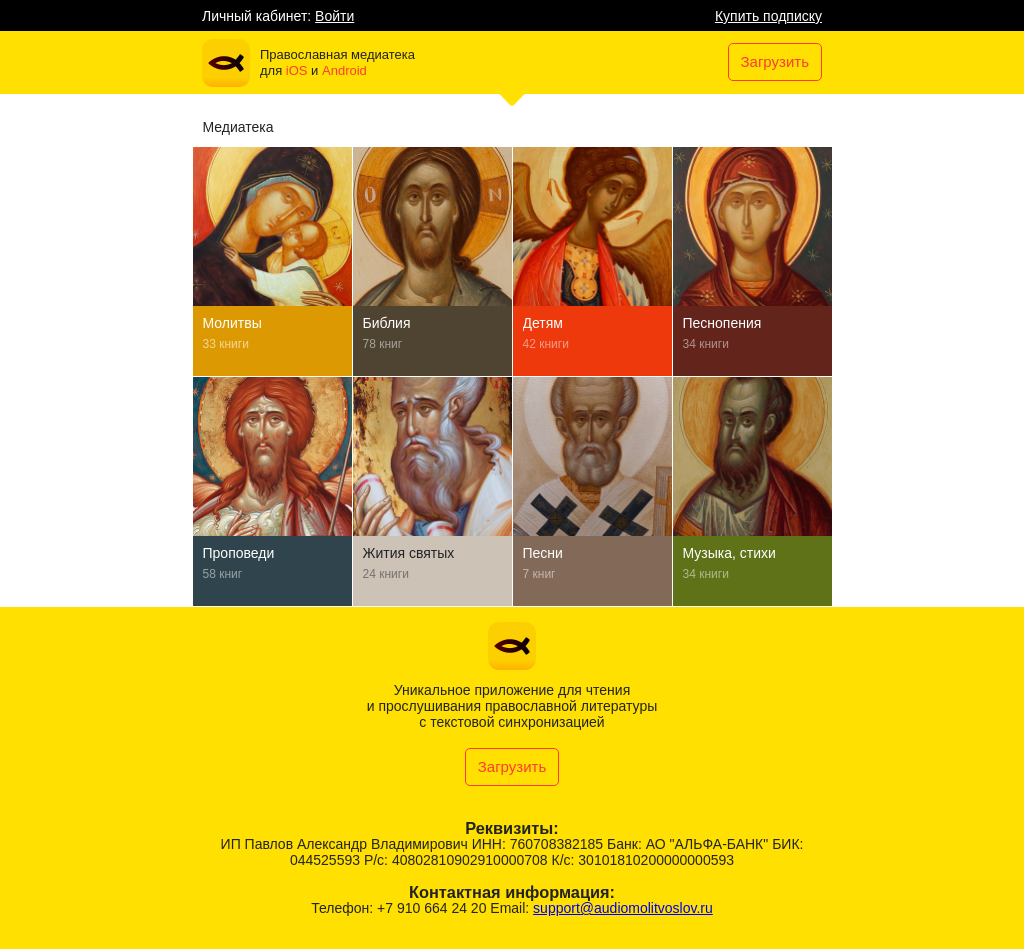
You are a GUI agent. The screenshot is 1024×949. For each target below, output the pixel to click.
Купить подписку (768, 16)
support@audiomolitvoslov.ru (623, 908)
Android (344, 70)
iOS (297, 70)
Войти (334, 16)
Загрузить (775, 61)
